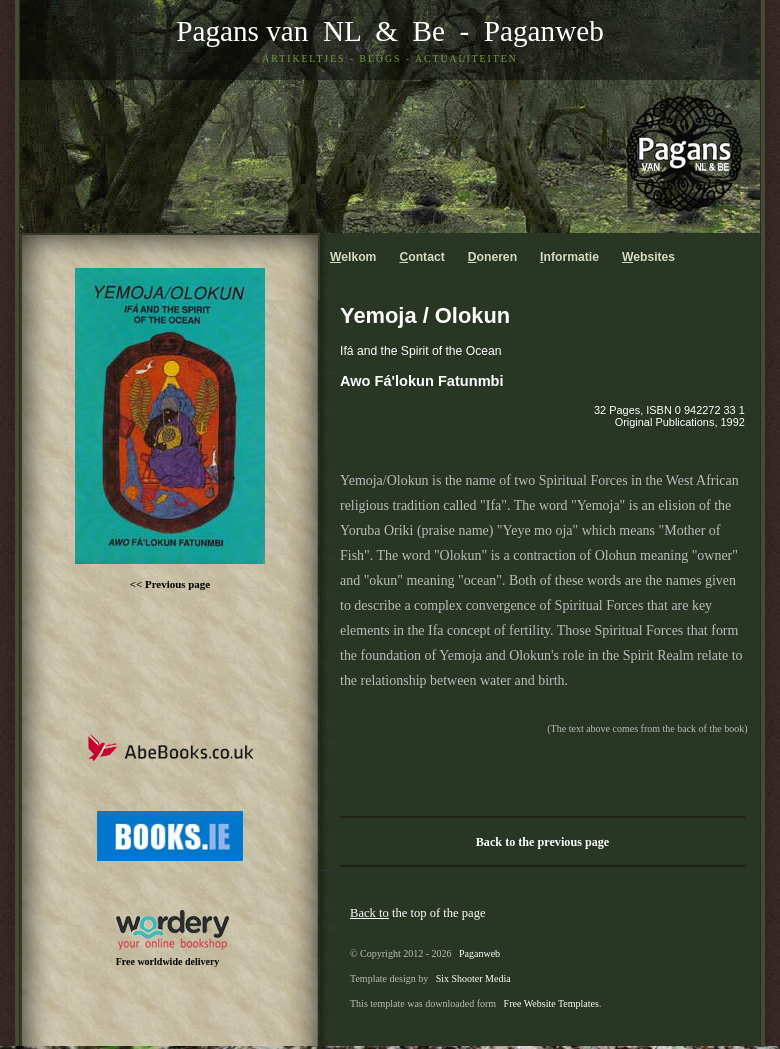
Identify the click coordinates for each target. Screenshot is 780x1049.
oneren (492, 257)
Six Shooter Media (473, 978)
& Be (403, 31)
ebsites (648, 257)
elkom (353, 257)
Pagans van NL (268, 31)
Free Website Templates (551, 1003)
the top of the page (418, 913)
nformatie (569, 257)
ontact (421, 257)
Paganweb (544, 31)
